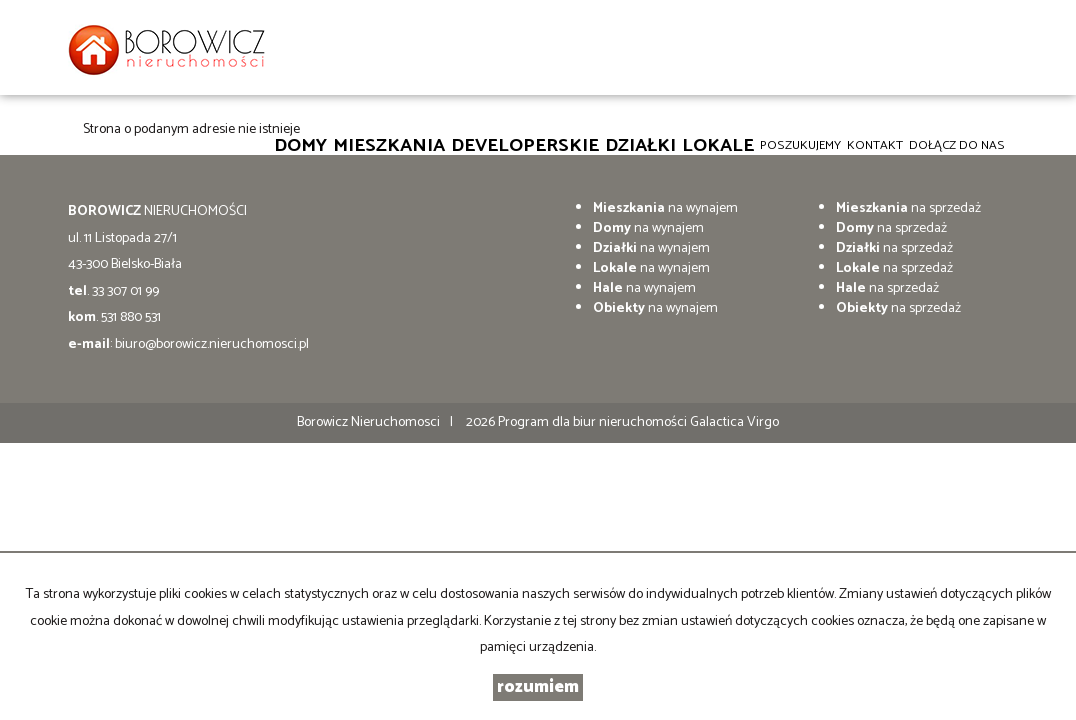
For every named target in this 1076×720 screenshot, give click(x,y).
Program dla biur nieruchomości (594, 422)
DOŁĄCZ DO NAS (957, 145)
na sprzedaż (908, 208)
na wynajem (665, 208)
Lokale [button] (718, 145)
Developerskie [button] (525, 145)
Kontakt (875, 145)
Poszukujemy (800, 145)
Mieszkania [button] (389, 145)
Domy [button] (300, 145)
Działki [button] (640, 145)
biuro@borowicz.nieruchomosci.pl (212, 344)
